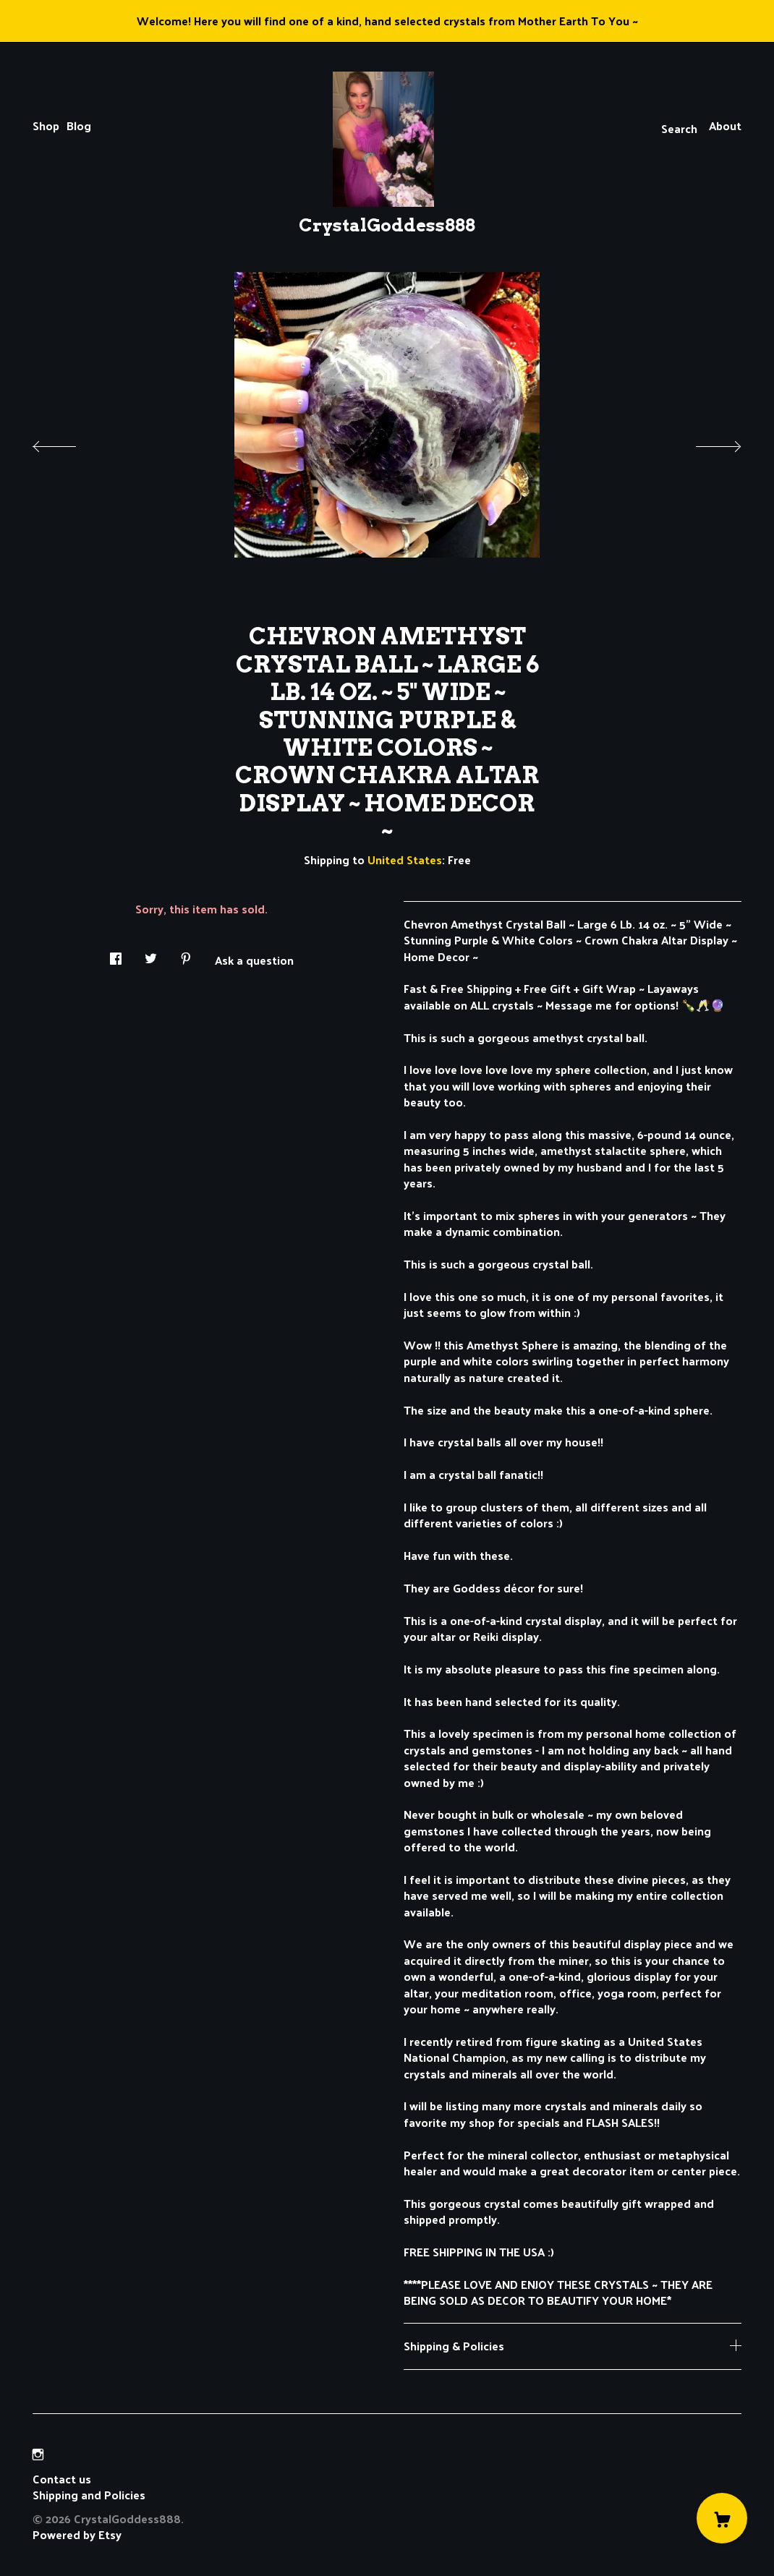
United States (404, 859)
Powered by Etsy (77, 2534)
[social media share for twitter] (151, 954)
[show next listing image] (705, 442)
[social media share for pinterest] (186, 954)
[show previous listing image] (69, 442)
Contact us (62, 2479)
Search (679, 128)
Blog (79, 125)
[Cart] (722, 2518)
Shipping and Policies (89, 2494)
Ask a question (254, 959)
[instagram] (38, 2454)
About (725, 125)
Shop (46, 125)
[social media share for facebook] (116, 954)
